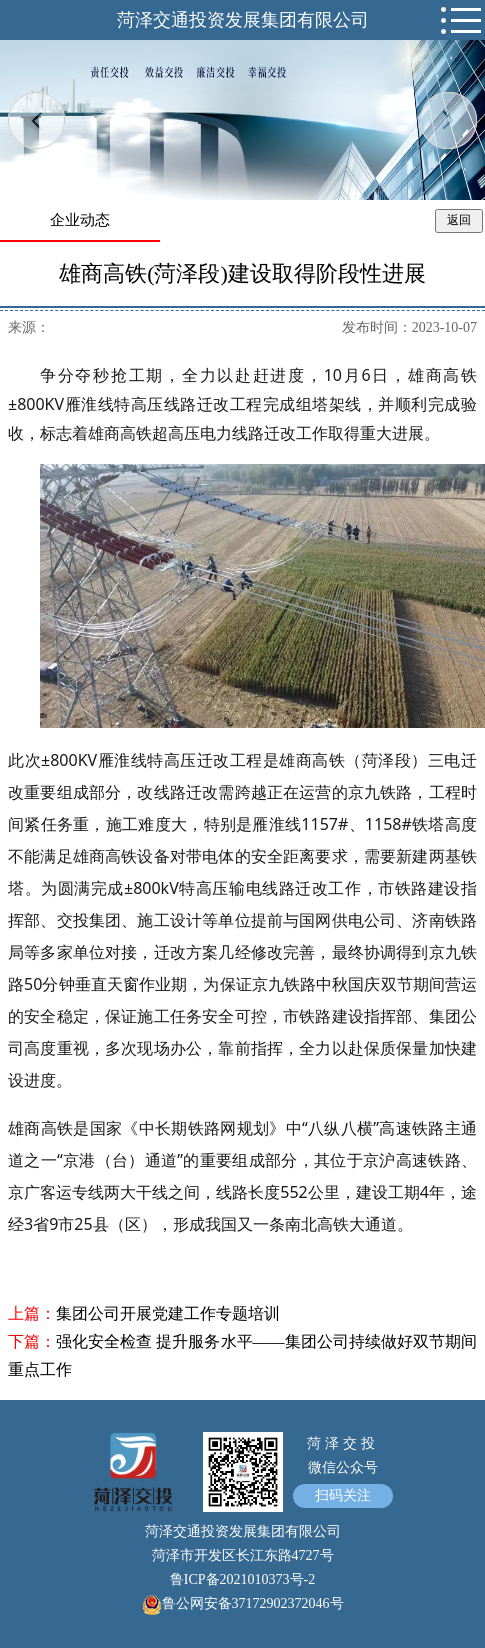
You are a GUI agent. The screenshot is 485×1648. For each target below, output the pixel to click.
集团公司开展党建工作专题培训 (168, 1313)
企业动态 (80, 220)
